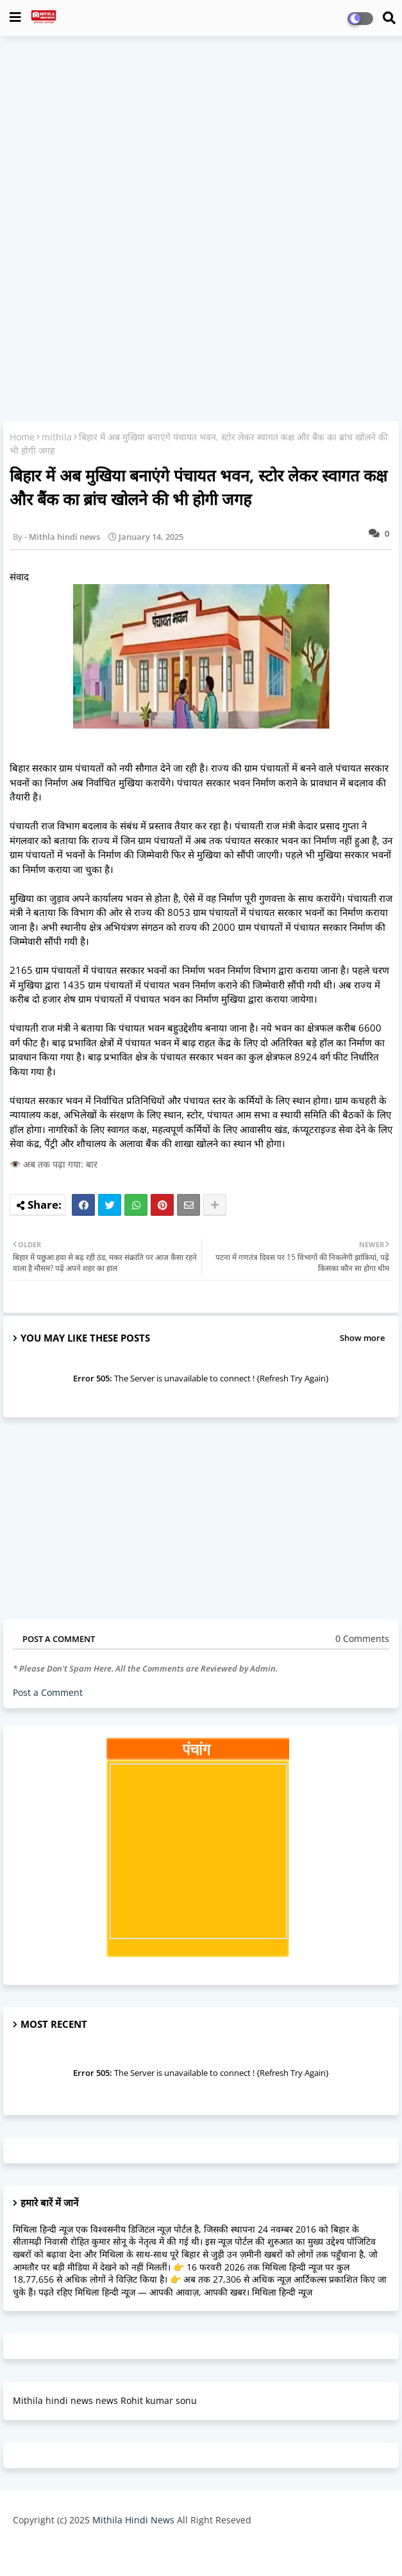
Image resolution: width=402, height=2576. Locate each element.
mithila (57, 437)
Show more (362, 1338)
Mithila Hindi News (133, 2520)
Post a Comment (48, 1692)
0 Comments (362, 1638)
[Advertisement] (201, 139)
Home (22, 437)
